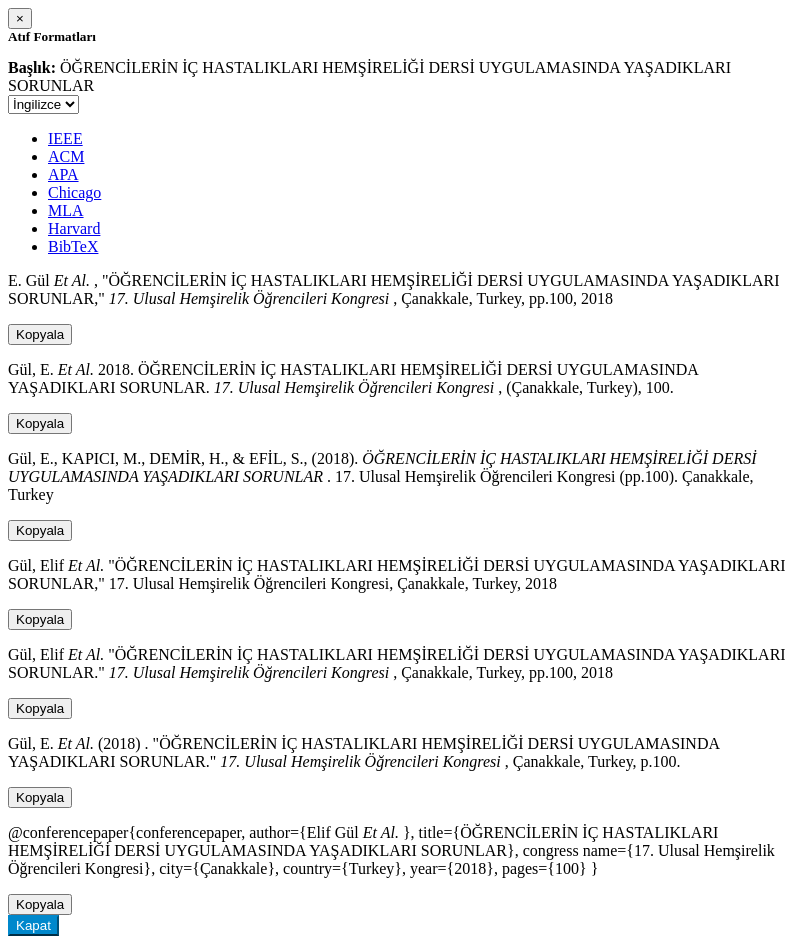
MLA (66, 210)
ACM (66, 156)
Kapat (33, 925)
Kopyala (40, 334)
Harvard (74, 228)
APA (63, 174)
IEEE (65, 138)
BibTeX (73, 246)
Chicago (74, 192)
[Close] (20, 18)
